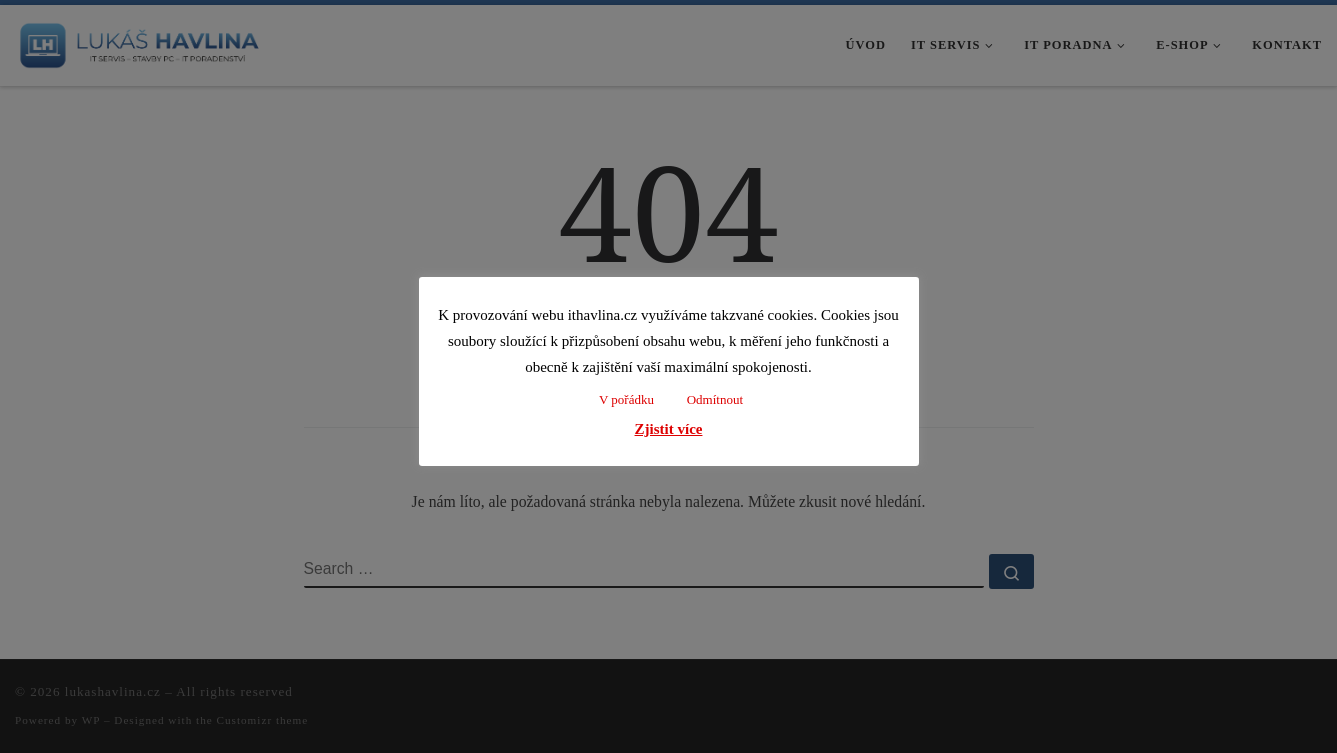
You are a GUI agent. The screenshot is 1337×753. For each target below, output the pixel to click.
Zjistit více (669, 429)
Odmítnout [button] (715, 399)
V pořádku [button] (626, 399)
